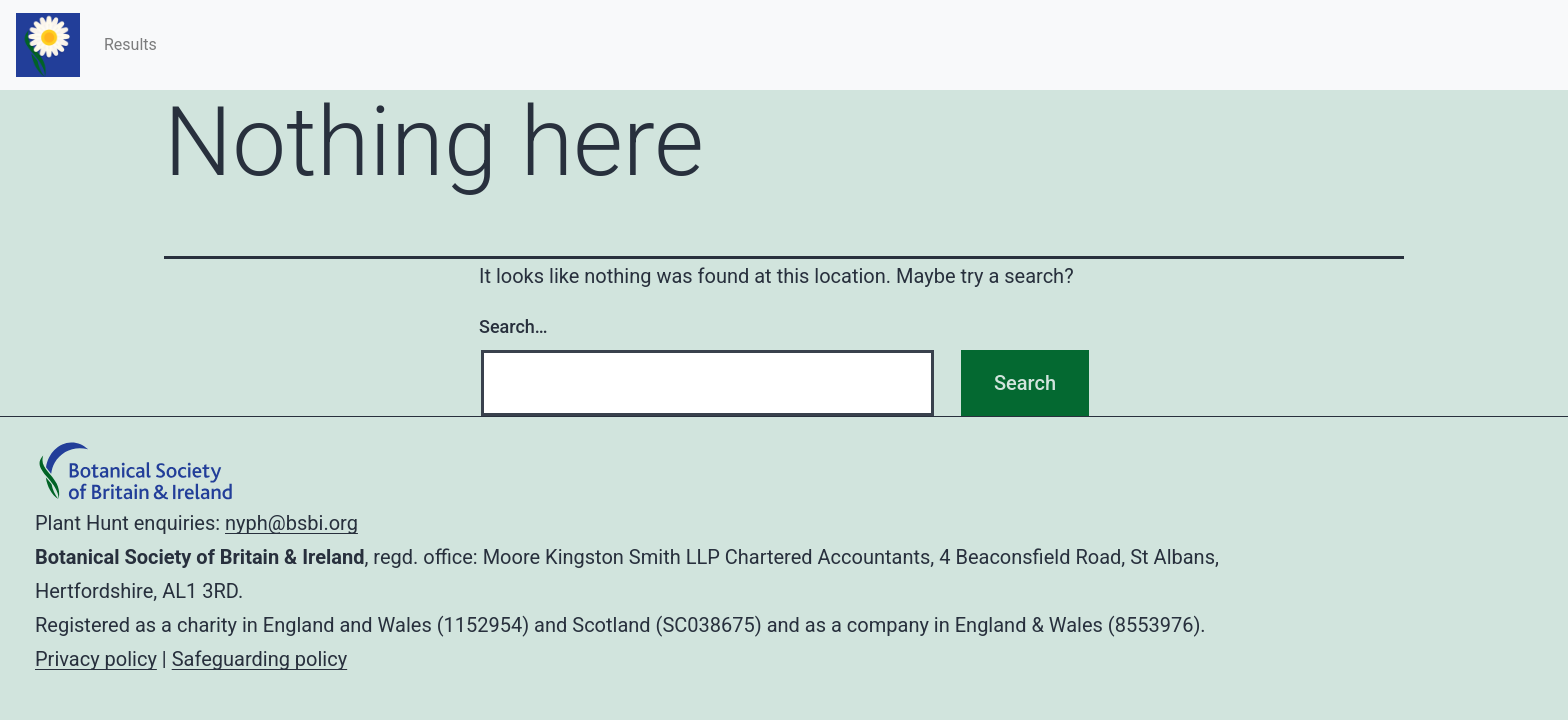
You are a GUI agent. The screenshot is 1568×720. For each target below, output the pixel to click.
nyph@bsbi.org (291, 523)
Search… (513, 326)
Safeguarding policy (259, 659)
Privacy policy (96, 659)
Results (130, 44)
